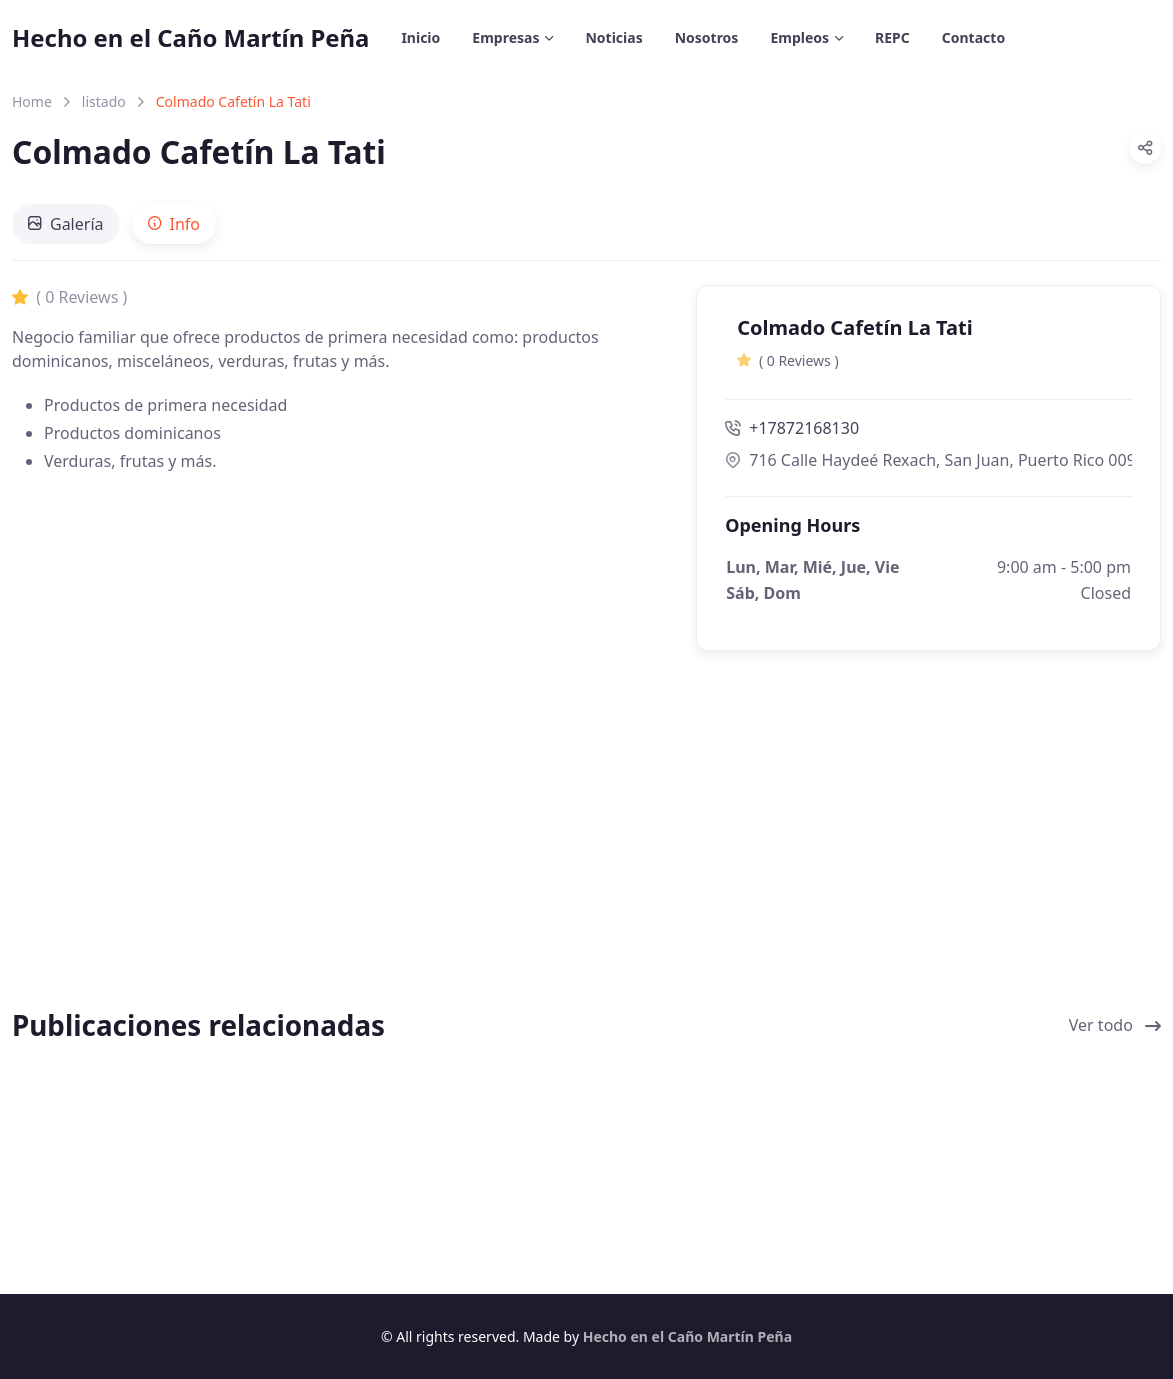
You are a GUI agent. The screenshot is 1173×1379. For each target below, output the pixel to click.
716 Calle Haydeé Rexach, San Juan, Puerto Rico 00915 (928, 460)
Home (32, 101)
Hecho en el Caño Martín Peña (190, 37)
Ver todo (1115, 1025)
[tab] (66, 224)
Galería (66, 224)
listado (104, 101)
